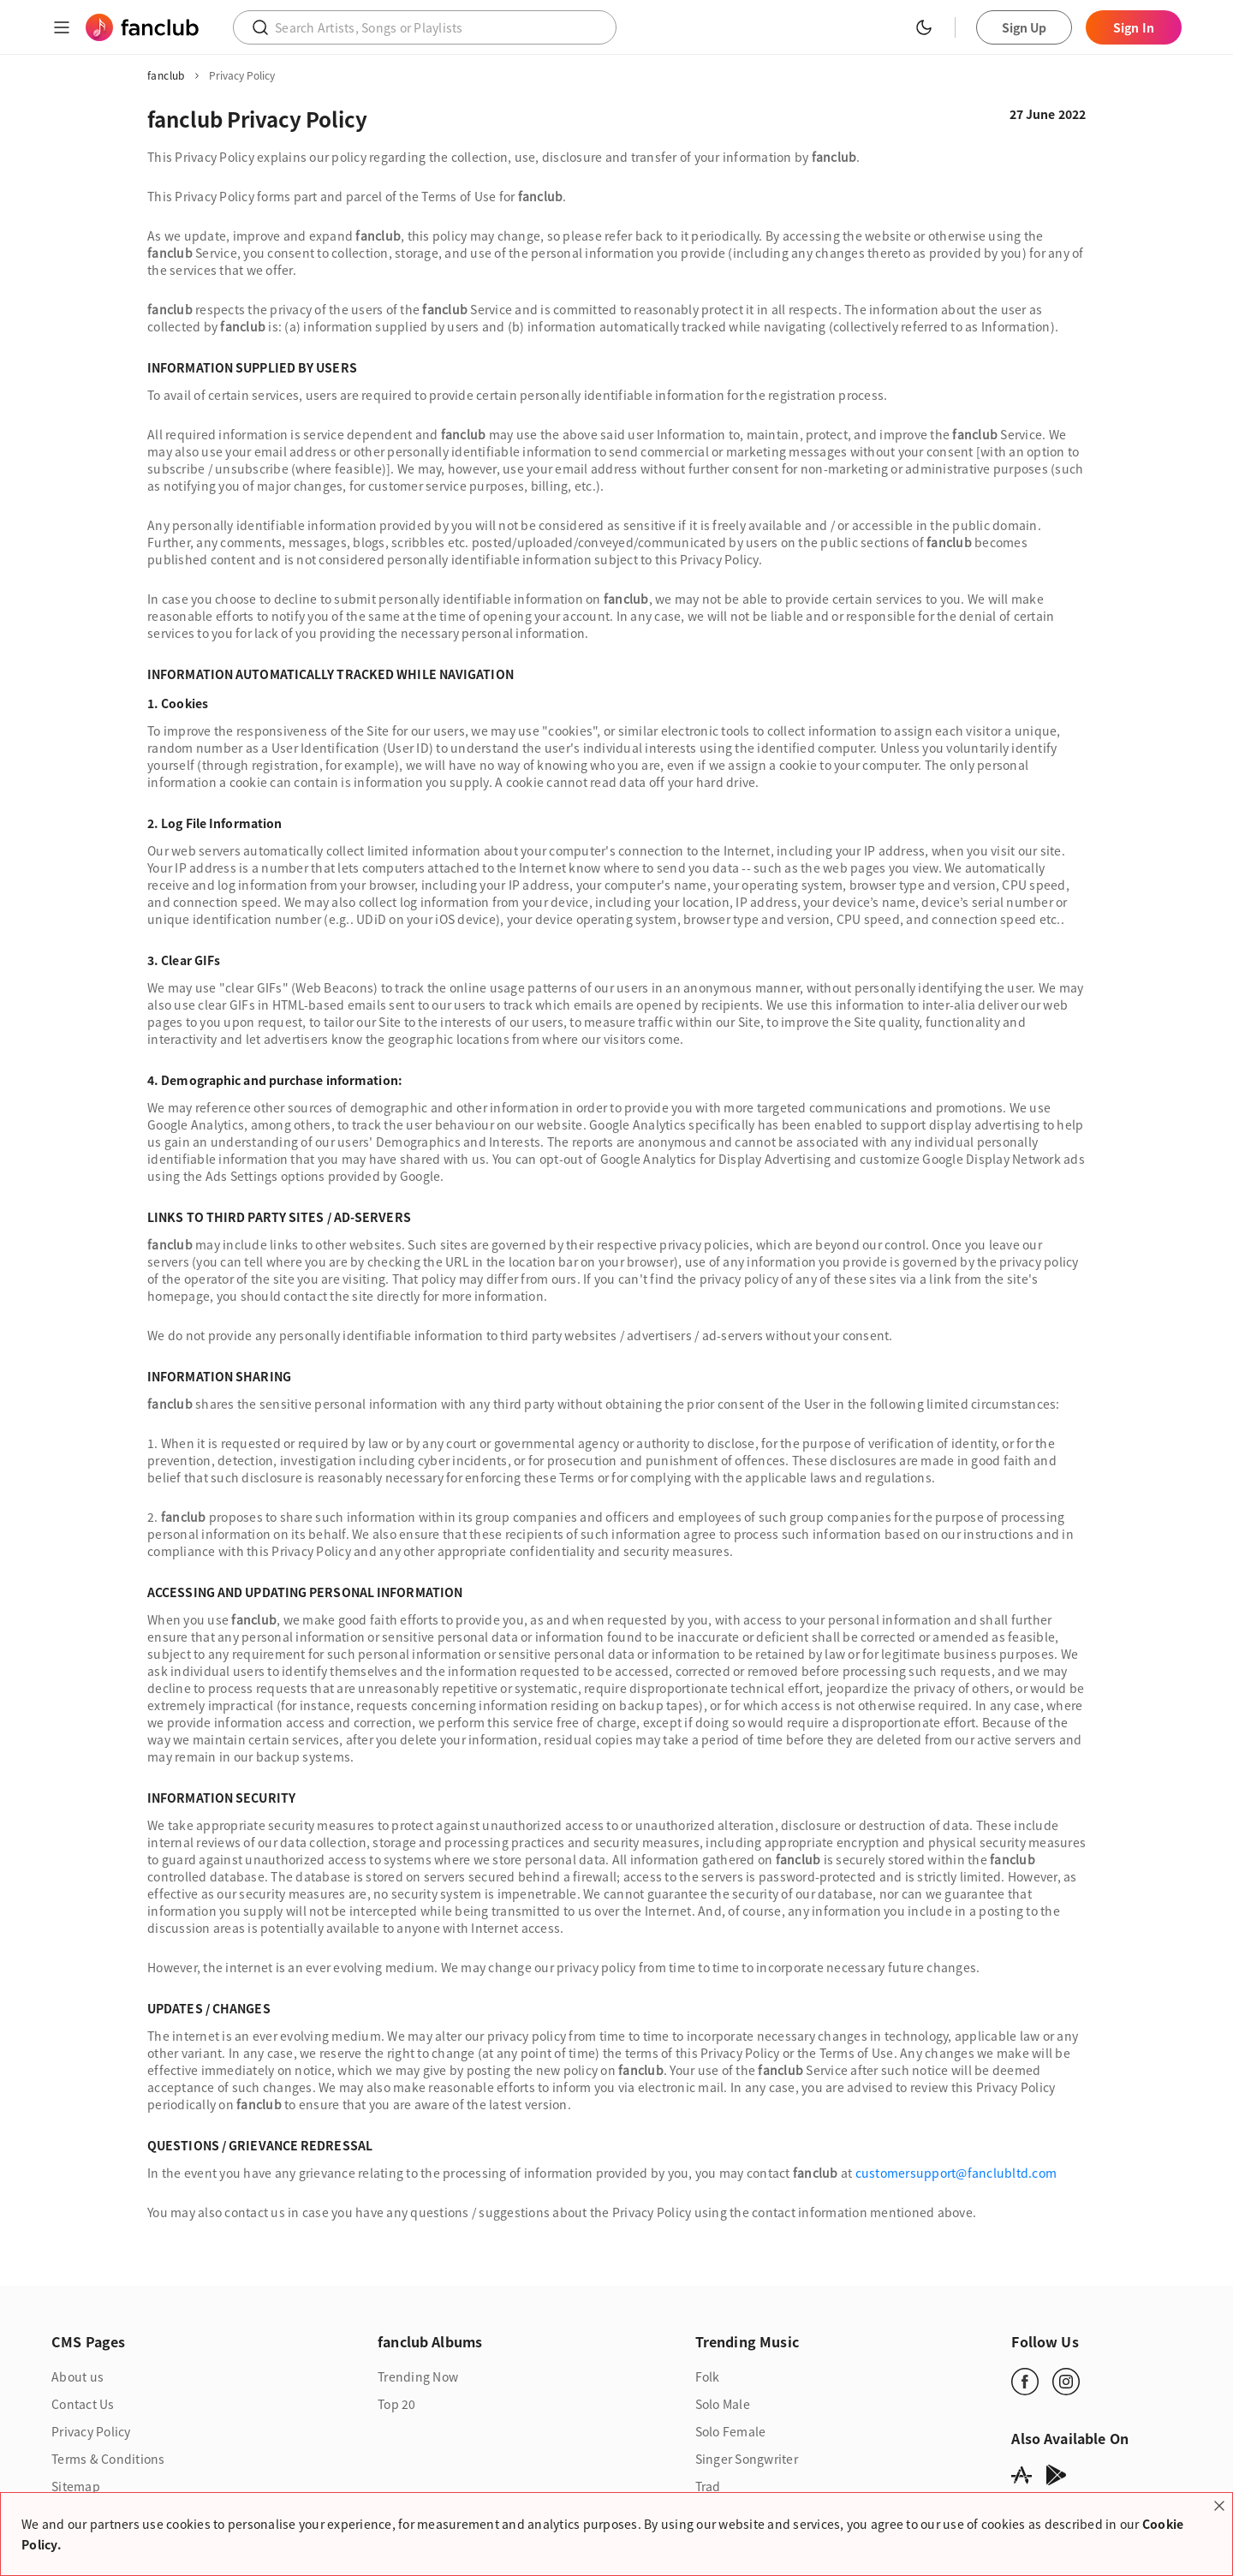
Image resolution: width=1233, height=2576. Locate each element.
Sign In (1133, 27)
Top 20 (397, 2403)
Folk (707, 2376)
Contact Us (83, 2403)
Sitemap (75, 2486)
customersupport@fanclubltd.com (956, 2172)
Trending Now (418, 2376)
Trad (708, 2486)
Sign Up (1024, 27)
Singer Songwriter (746, 2458)
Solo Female (730, 2431)
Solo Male (722, 2403)
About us (77, 2376)
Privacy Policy (91, 2431)
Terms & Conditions (108, 2458)
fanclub (166, 75)
